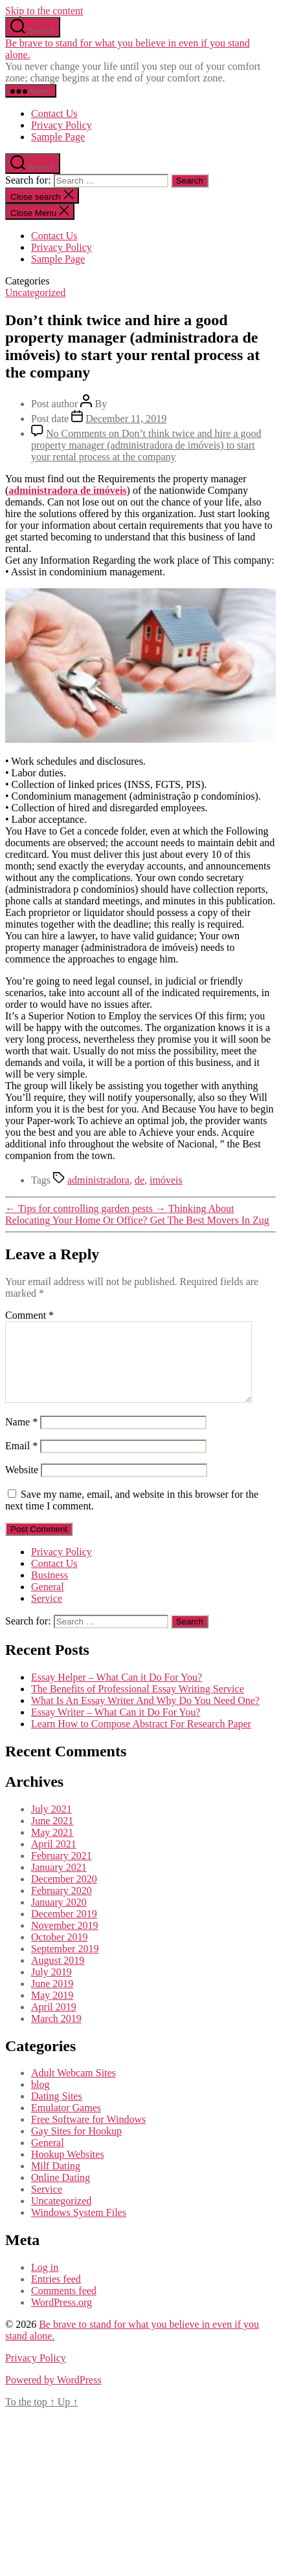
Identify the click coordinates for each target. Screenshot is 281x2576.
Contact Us (54, 113)
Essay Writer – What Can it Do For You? (115, 1727)
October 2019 (59, 1952)
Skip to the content (44, 10)
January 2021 (59, 1882)
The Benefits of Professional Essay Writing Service (137, 1704)
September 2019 (64, 1964)
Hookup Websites (67, 2169)
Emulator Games (66, 2123)
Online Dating (60, 2192)
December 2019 (64, 1929)
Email (21, 1461)
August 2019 (57, 1975)
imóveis (166, 1180)
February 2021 (61, 1871)
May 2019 (52, 2010)
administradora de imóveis (67, 490)
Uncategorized (35, 292)
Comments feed (63, 2306)
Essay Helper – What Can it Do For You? (116, 1692)
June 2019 (52, 1999)
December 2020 (64, 1894)
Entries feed (56, 2294)
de (139, 1180)
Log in (44, 2282)
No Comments (146, 445)
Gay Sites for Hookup (76, 2146)
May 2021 (52, 1847)
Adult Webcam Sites (73, 2088)
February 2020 (61, 1905)
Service (46, 1613)
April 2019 (53, 2022)
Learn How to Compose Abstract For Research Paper (141, 1739)
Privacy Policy (61, 125)
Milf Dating (55, 2181)
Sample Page (58, 136)
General (47, 1602)
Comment (29, 1315)
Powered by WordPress (53, 2395)
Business (49, 1590)
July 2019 (51, 1987)
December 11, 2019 (125, 418)
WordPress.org (61, 2317)
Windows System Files (78, 2227)
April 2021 (53, 1859)
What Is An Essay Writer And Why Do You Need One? (145, 1715)
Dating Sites (56, 2111)
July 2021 (51, 1824)
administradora (98, 1180)
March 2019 (56, 2033)
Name (21, 1437)
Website (21, 1485)
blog (40, 2099)
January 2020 (59, 1917)
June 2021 (52, 1836)
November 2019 (64, 1940)
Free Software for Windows (88, 2134)
